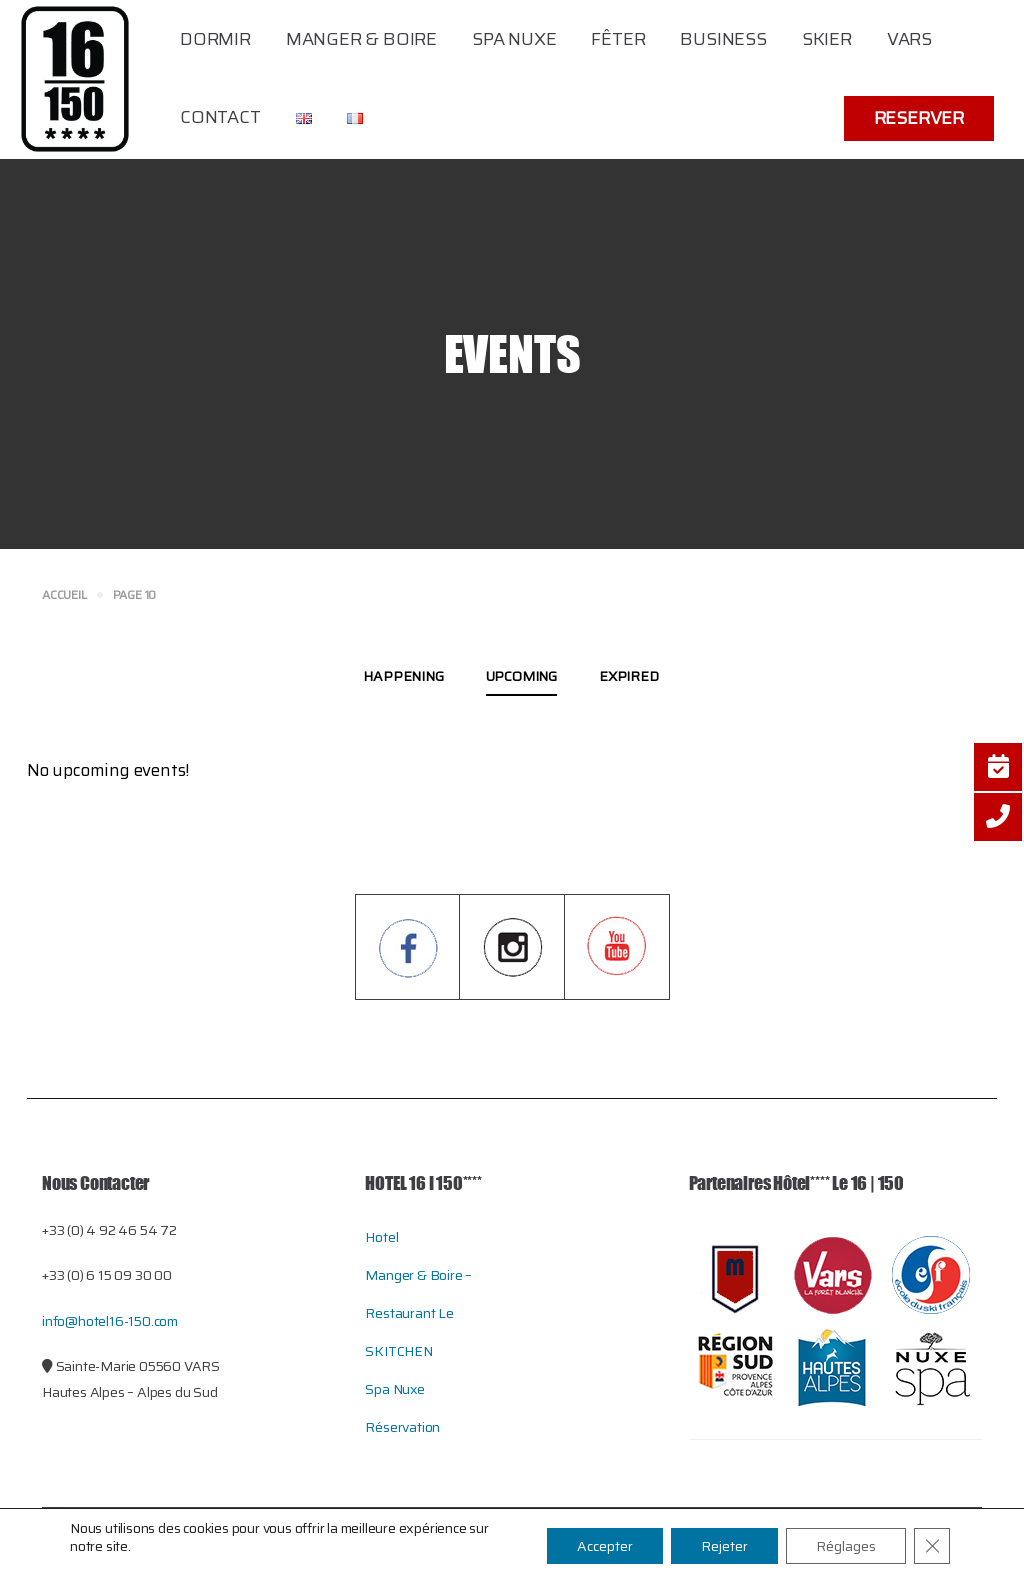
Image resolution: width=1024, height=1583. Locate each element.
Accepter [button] (605, 1546)
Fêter (618, 39)
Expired (629, 676)
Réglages (846, 1546)
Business (723, 39)
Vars (909, 39)
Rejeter (724, 1546)
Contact (220, 117)
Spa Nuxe (514, 39)
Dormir (215, 39)
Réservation (402, 1427)
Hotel (381, 1237)
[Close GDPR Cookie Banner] (932, 1546)
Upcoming (521, 676)
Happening (403, 676)
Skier (827, 39)
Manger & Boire (361, 39)
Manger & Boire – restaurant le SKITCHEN (418, 1313)
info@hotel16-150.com (110, 1321)
